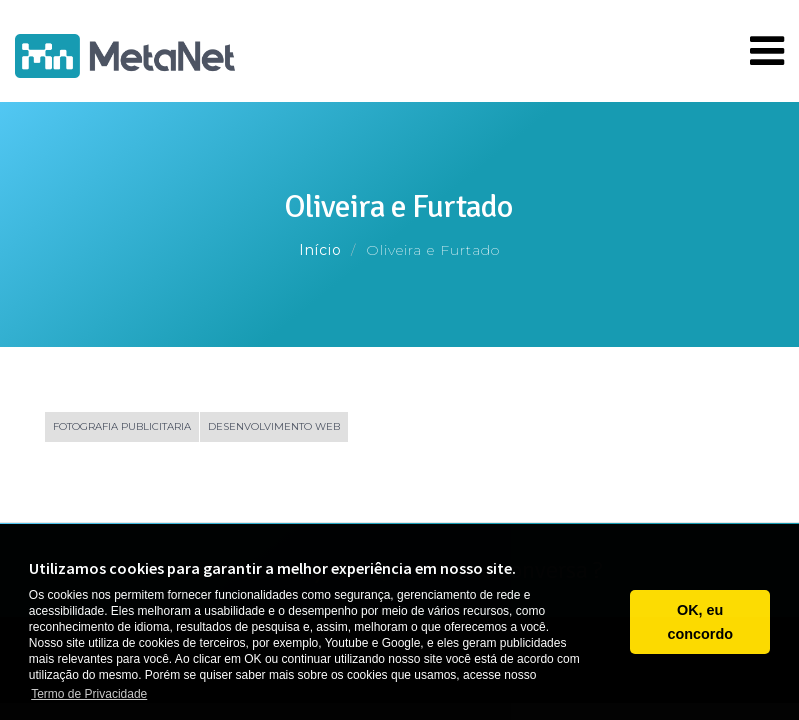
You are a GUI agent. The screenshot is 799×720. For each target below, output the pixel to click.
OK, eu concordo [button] (700, 622)
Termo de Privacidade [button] (89, 694)
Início (320, 250)
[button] (609, 622)
